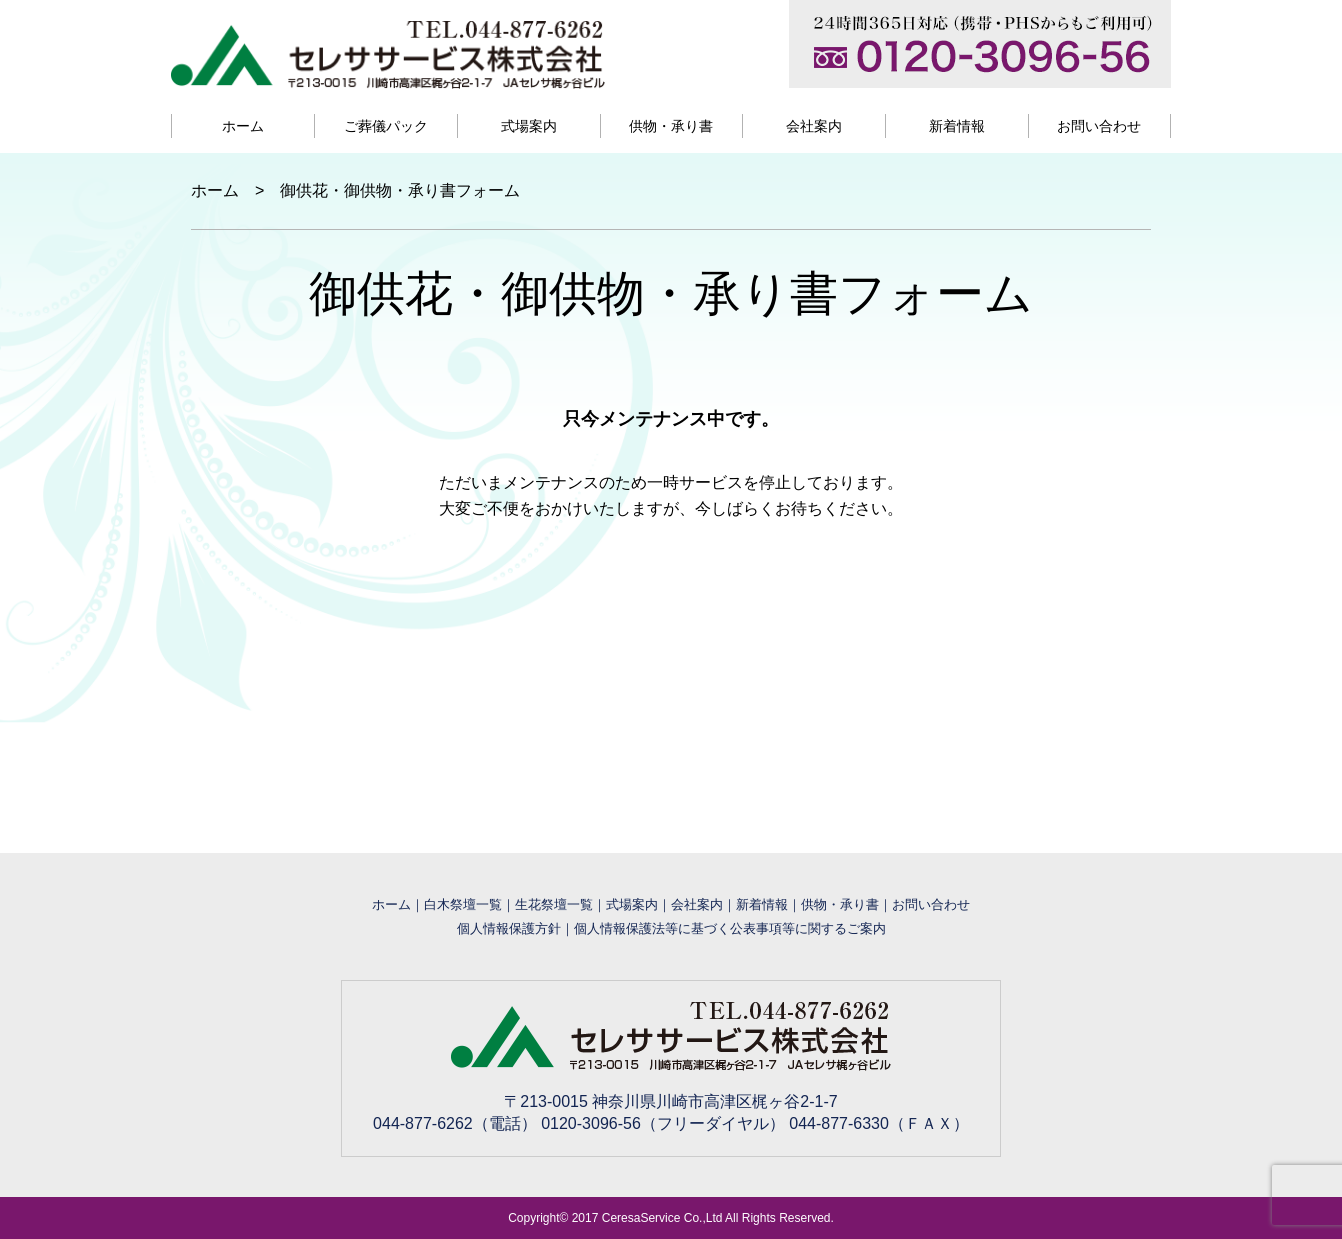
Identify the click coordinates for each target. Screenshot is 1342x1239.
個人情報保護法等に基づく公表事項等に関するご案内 (730, 928)
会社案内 (814, 126)
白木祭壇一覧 (463, 904)
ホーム (243, 126)
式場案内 (529, 126)
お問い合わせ (1099, 126)
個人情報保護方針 (509, 928)
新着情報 (957, 126)
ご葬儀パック (386, 126)
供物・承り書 (671, 126)
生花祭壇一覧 (554, 904)
